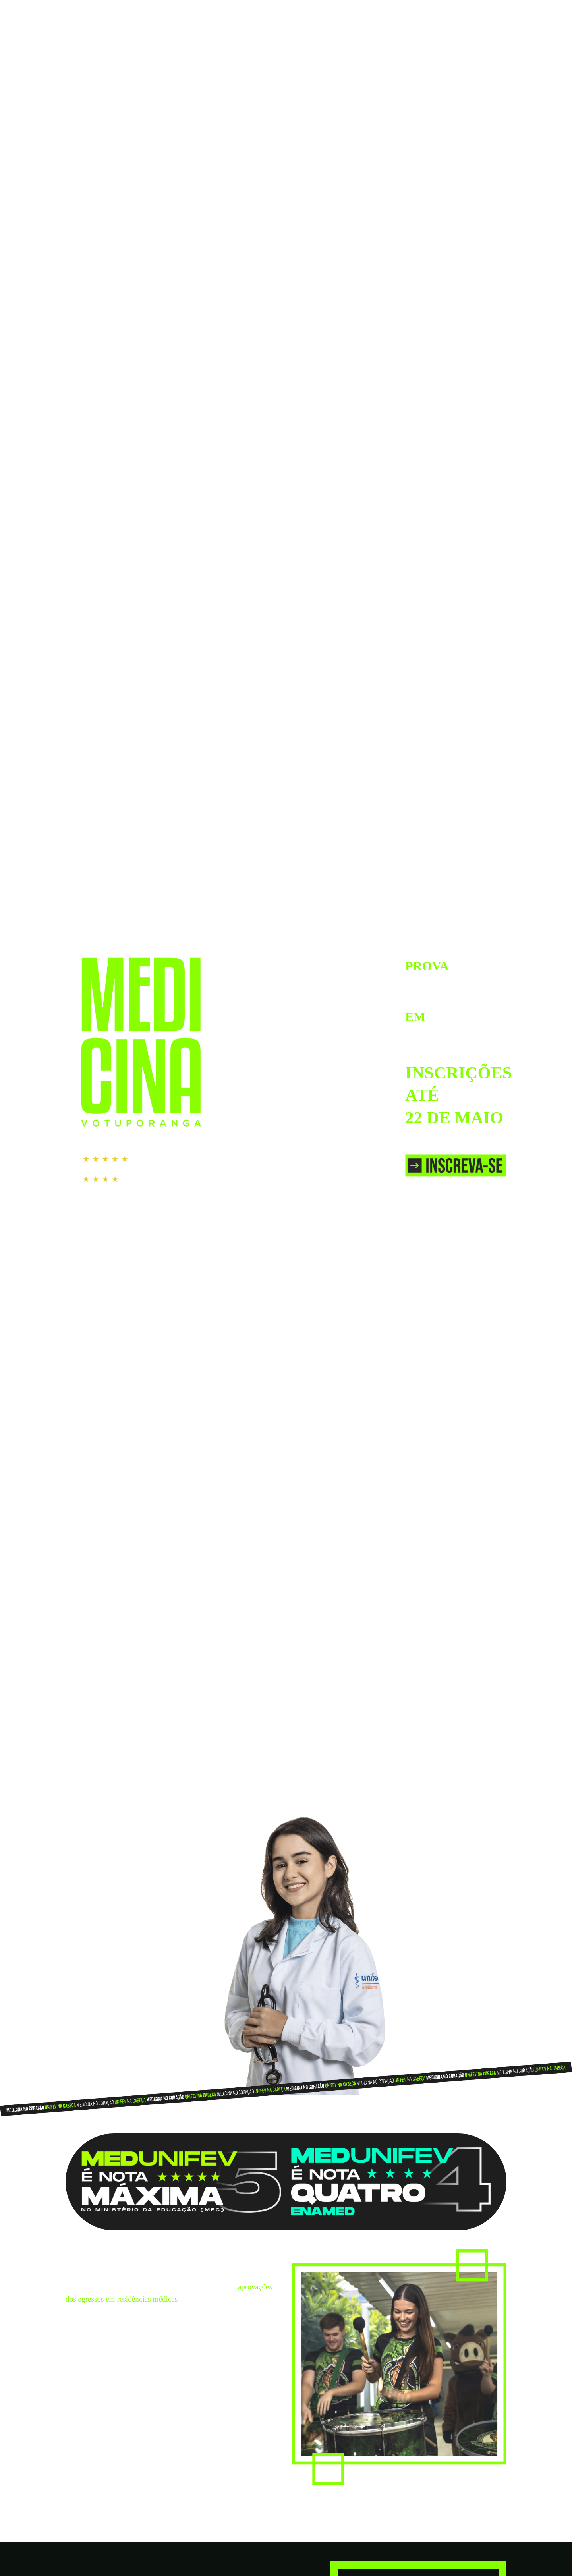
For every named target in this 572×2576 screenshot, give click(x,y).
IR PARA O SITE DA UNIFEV (466, 10)
